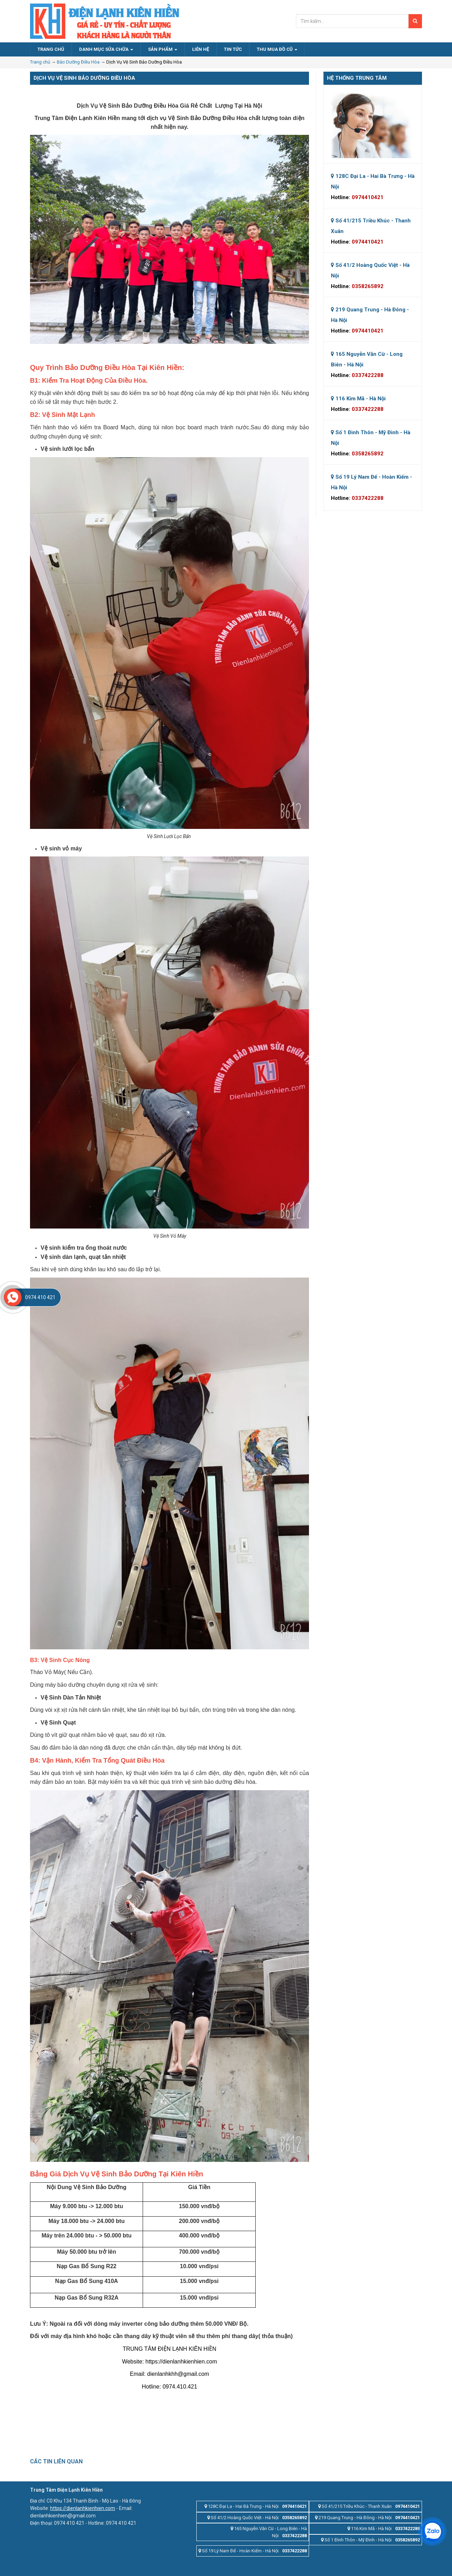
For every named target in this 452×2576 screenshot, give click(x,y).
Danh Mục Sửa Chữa (106, 49)
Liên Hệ (200, 49)
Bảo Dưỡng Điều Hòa (78, 62)
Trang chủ (40, 62)
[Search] (415, 21)
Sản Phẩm (162, 49)
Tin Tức (233, 49)
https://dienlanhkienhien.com (82, 2508)
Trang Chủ (50, 49)
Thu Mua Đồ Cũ (277, 49)
